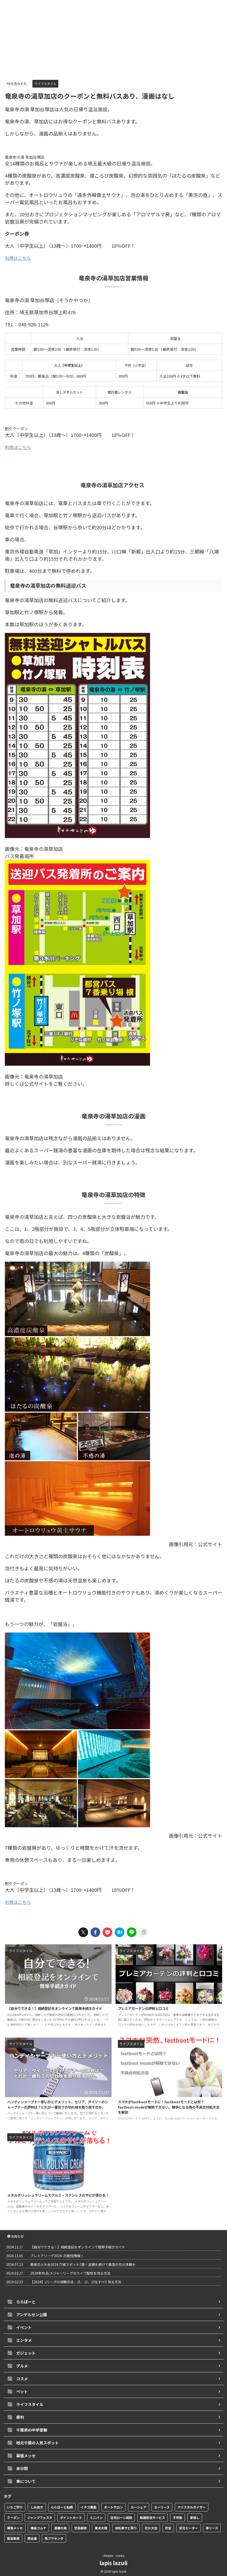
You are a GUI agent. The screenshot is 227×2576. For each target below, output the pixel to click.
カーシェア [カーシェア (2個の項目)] (138, 2507)
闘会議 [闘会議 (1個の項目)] (32, 2538)
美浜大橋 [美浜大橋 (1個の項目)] (101, 2528)
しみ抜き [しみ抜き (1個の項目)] (36, 2507)
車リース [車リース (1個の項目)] (212, 2528)
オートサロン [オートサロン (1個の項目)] (113, 2507)
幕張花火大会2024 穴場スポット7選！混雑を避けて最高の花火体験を (83, 2264)
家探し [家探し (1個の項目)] (194, 2517)
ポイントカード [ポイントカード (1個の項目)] (71, 2517)
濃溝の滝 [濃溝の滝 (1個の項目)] (60, 2528)
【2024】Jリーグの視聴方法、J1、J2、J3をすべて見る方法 (75, 2281)
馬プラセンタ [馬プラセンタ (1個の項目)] (54, 2538)
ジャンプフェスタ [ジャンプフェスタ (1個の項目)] (39, 2517)
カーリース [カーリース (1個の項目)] (162, 2507)
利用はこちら (19, 257)
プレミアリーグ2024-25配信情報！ (57, 2255)
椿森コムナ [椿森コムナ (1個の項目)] (38, 2528)
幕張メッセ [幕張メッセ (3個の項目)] (15, 2528)
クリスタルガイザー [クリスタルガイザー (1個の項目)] (191, 2507)
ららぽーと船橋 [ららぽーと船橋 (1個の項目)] (62, 2507)
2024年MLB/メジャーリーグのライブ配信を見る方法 (70, 2273)
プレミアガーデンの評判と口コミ (147, 2009)
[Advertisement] (113, 36)
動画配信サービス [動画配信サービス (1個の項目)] (152, 2517)
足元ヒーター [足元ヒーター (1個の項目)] (188, 2528)
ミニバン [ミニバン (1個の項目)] (96, 2517)
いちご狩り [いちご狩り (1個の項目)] (15, 2507)
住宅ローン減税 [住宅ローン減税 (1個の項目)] (121, 2517)
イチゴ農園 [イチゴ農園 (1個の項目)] (88, 2507)
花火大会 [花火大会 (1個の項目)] (151, 2528)
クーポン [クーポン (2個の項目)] (13, 2517)
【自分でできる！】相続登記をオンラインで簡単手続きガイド (77, 2247)
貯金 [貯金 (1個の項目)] (168, 2528)
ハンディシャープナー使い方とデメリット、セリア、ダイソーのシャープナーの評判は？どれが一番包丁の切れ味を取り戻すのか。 (57, 2108)
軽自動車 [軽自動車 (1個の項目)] (13, 2538)
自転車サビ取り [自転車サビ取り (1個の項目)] (126, 2528)
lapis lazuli (116, 2563)
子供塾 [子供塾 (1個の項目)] (177, 2517)
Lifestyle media (113, 2556)
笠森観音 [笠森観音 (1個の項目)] (80, 2528)
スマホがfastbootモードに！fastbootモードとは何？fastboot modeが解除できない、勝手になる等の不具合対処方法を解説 (167, 2108)
